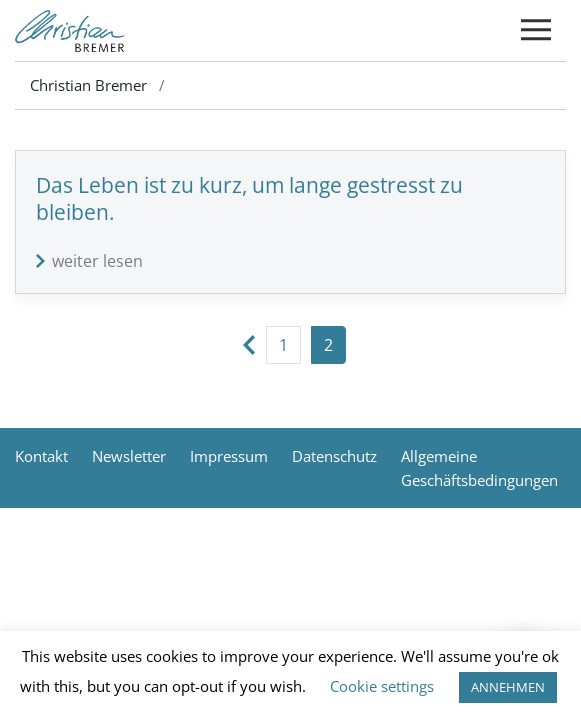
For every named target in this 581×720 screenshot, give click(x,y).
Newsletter (129, 456)
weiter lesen (97, 261)
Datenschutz (334, 456)
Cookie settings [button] (382, 686)
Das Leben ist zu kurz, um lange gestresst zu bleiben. (249, 198)
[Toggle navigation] (536, 30)
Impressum (229, 456)
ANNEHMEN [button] (508, 687)
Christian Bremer (88, 85)
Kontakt (41, 456)
